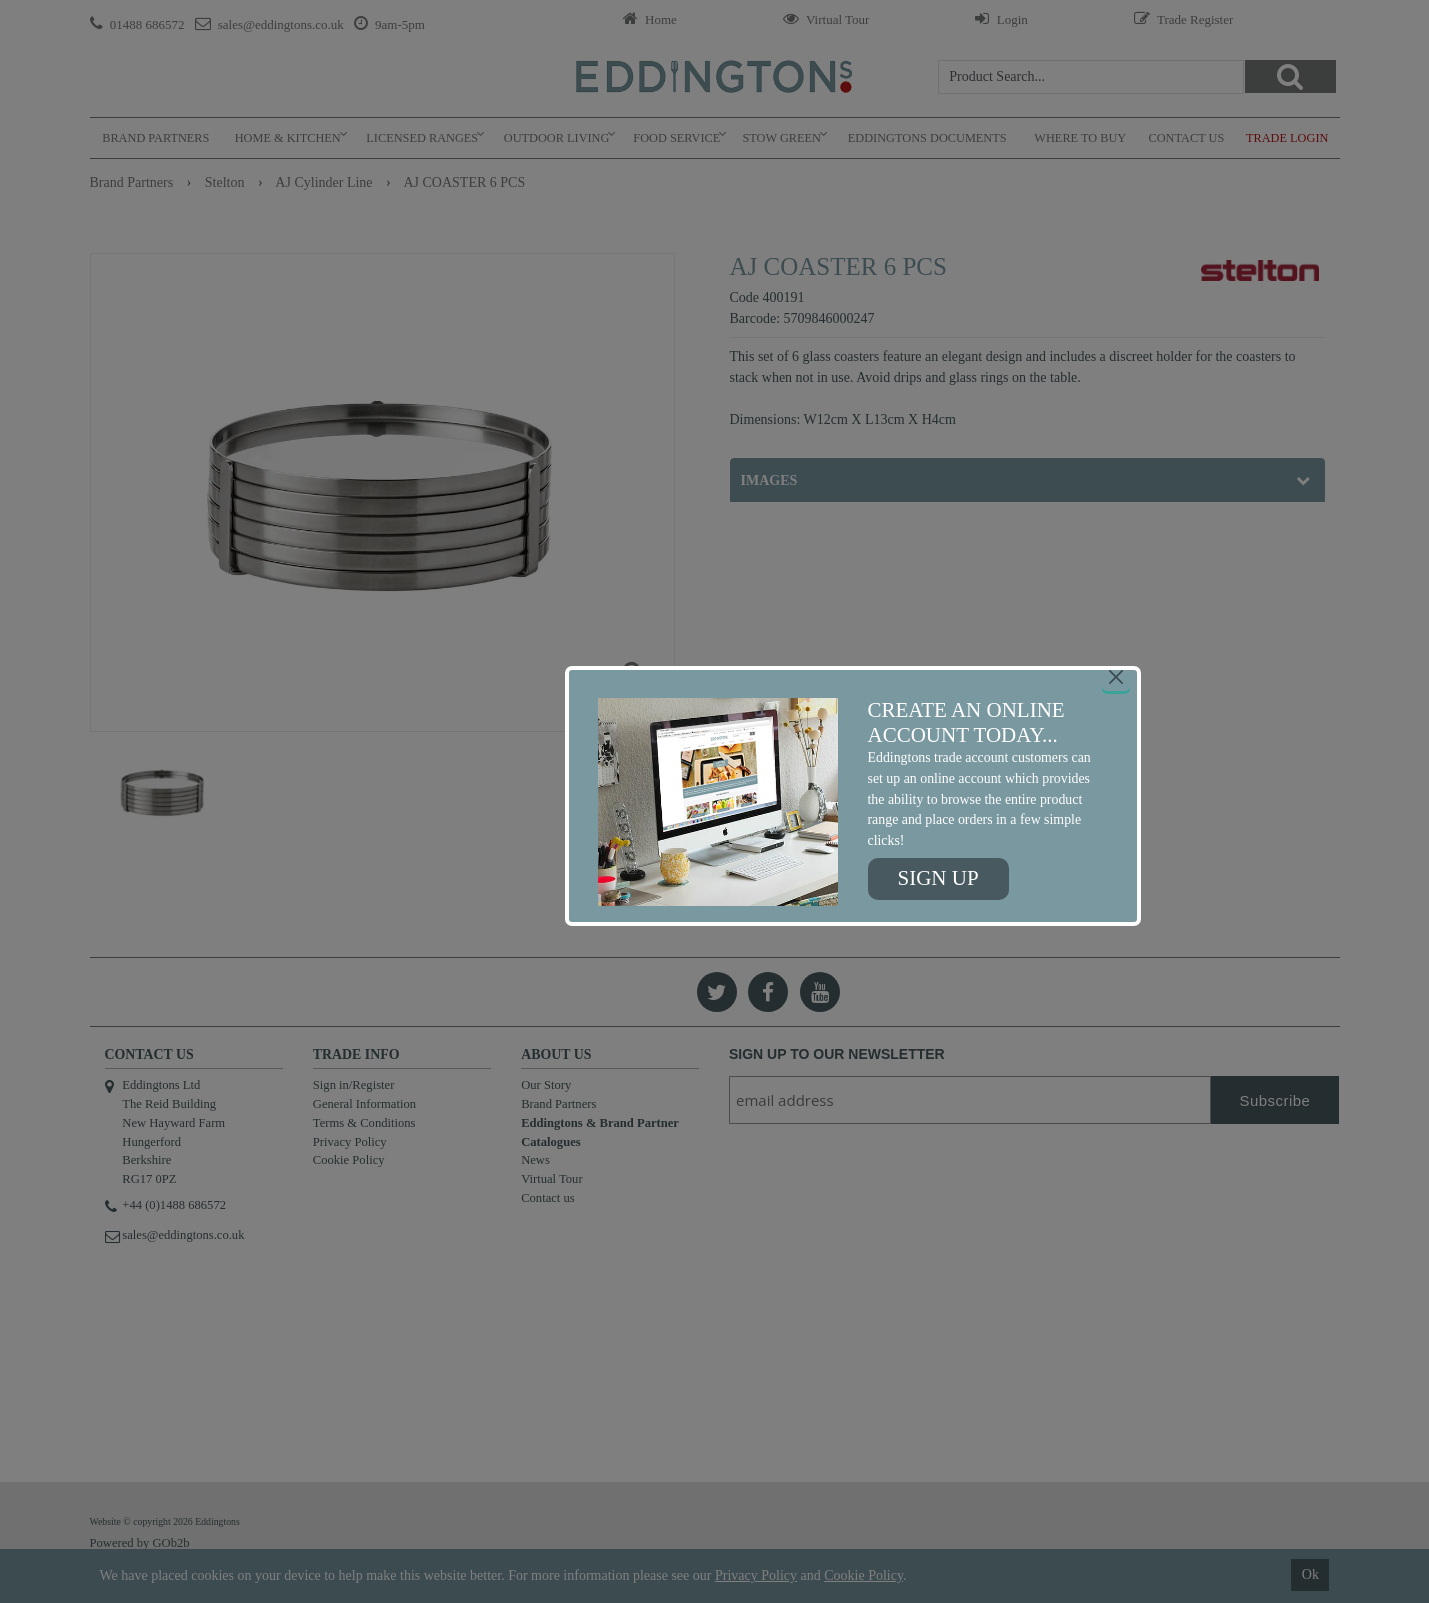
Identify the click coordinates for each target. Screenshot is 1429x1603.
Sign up (938, 878)
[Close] (1116, 677)
